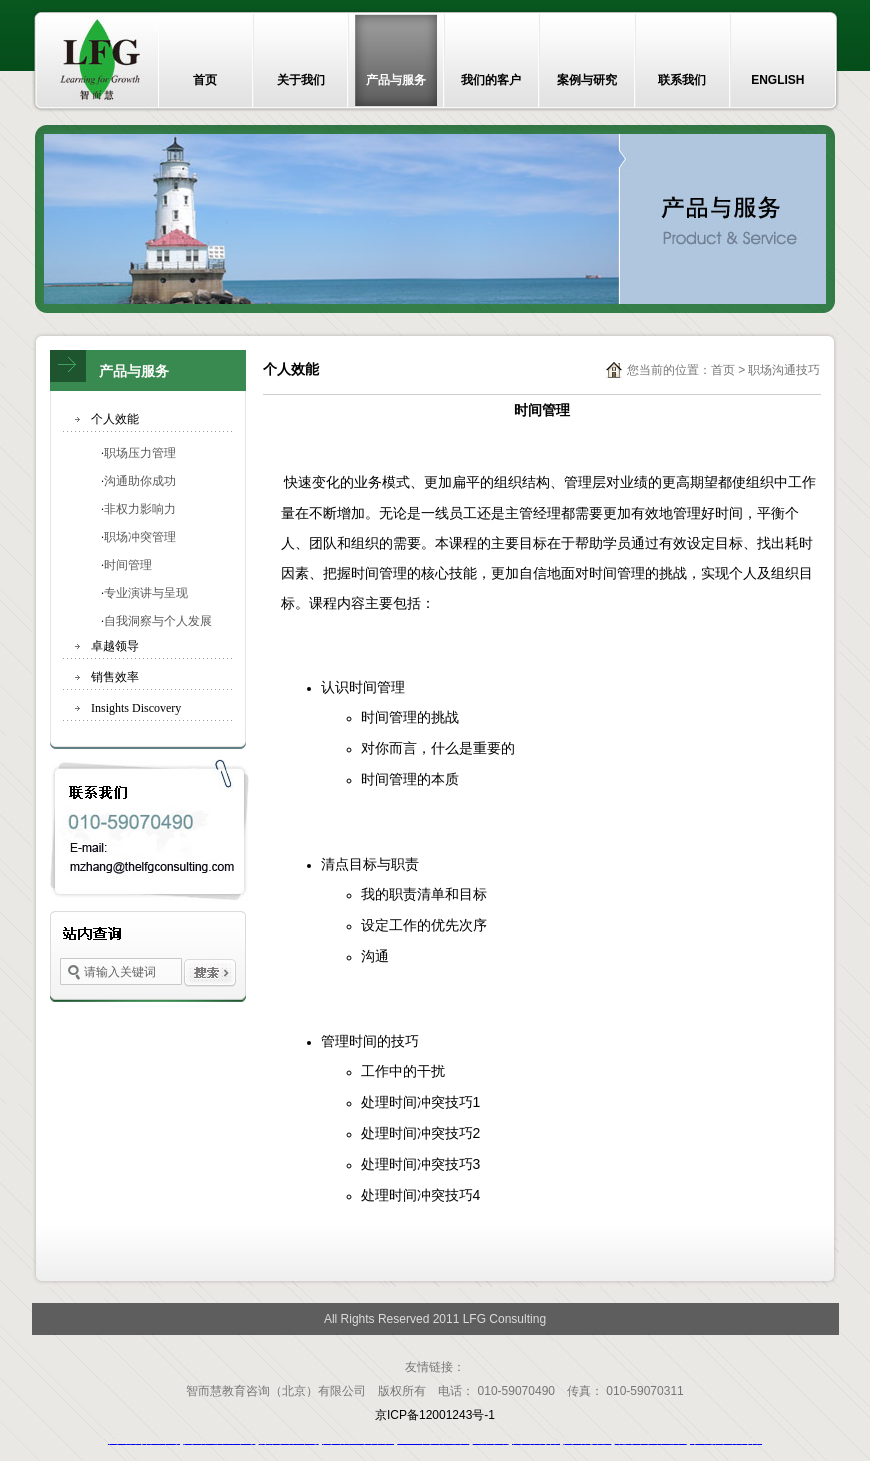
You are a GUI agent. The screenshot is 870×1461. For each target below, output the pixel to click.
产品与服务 (396, 80)
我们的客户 (491, 80)
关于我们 (301, 80)
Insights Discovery (136, 708)
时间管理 (128, 565)
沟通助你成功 (140, 481)
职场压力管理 (140, 453)
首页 (205, 80)
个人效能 (115, 419)
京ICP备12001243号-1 (435, 1415)
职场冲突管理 (140, 537)
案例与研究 (587, 80)
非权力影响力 (140, 509)
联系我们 (682, 80)
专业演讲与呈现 (146, 593)
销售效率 (115, 677)
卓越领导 (115, 646)
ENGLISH (777, 80)
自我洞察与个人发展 (158, 621)
